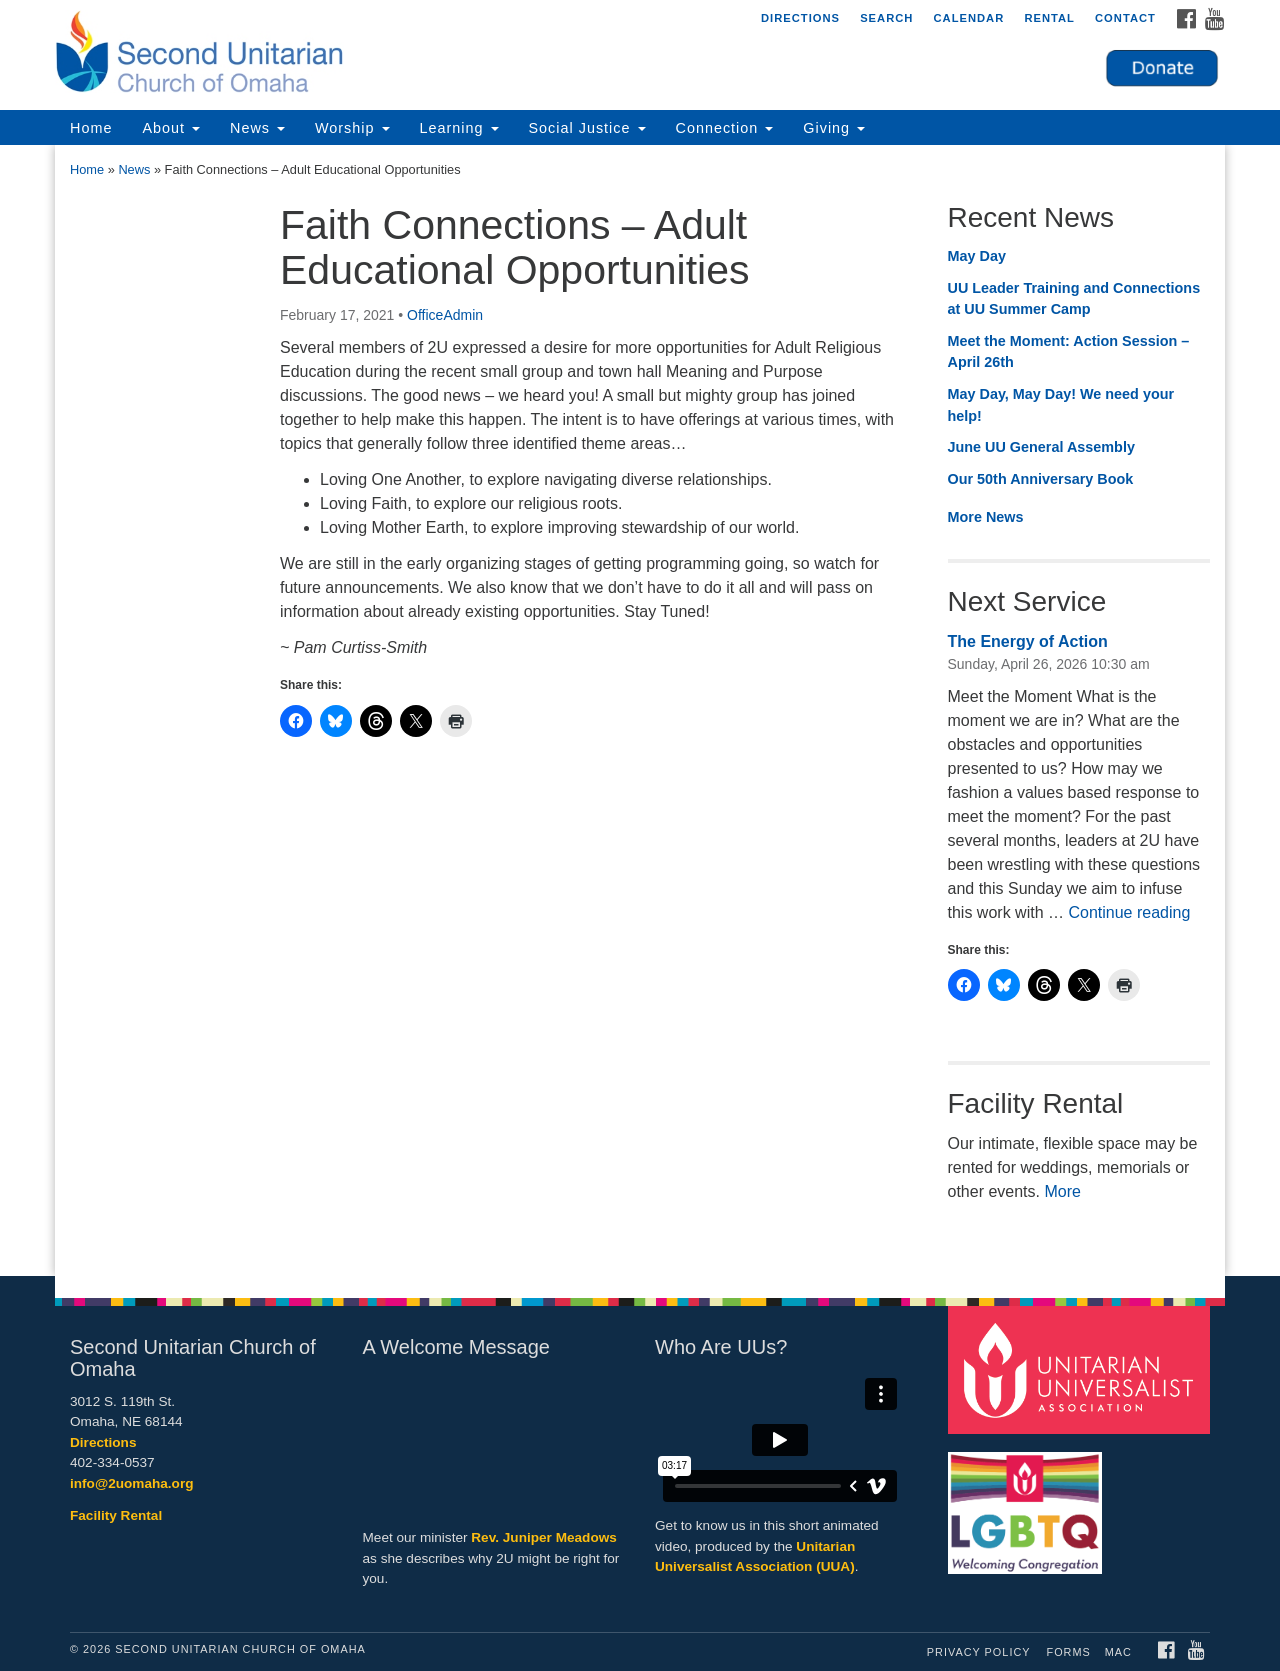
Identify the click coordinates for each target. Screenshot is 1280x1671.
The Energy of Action (1028, 641)
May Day (977, 256)
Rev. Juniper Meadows (544, 1537)
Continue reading (1129, 912)
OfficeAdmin (445, 315)
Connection (725, 128)
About (171, 128)
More (1062, 1191)
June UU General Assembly (1041, 447)
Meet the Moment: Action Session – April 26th (1069, 352)
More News (986, 517)
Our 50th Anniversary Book (1041, 479)
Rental (1049, 18)
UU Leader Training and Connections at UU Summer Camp (1074, 299)
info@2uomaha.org (132, 1483)
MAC (1118, 1652)
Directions (800, 18)
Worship (352, 128)
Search (886, 18)
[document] (640, 710)
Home (91, 128)
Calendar (968, 18)
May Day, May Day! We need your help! (1061, 405)
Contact (1125, 18)
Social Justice (587, 128)
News (257, 128)
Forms (1069, 1652)
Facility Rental (116, 1515)
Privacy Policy (979, 1652)
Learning (459, 128)
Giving (834, 128)
